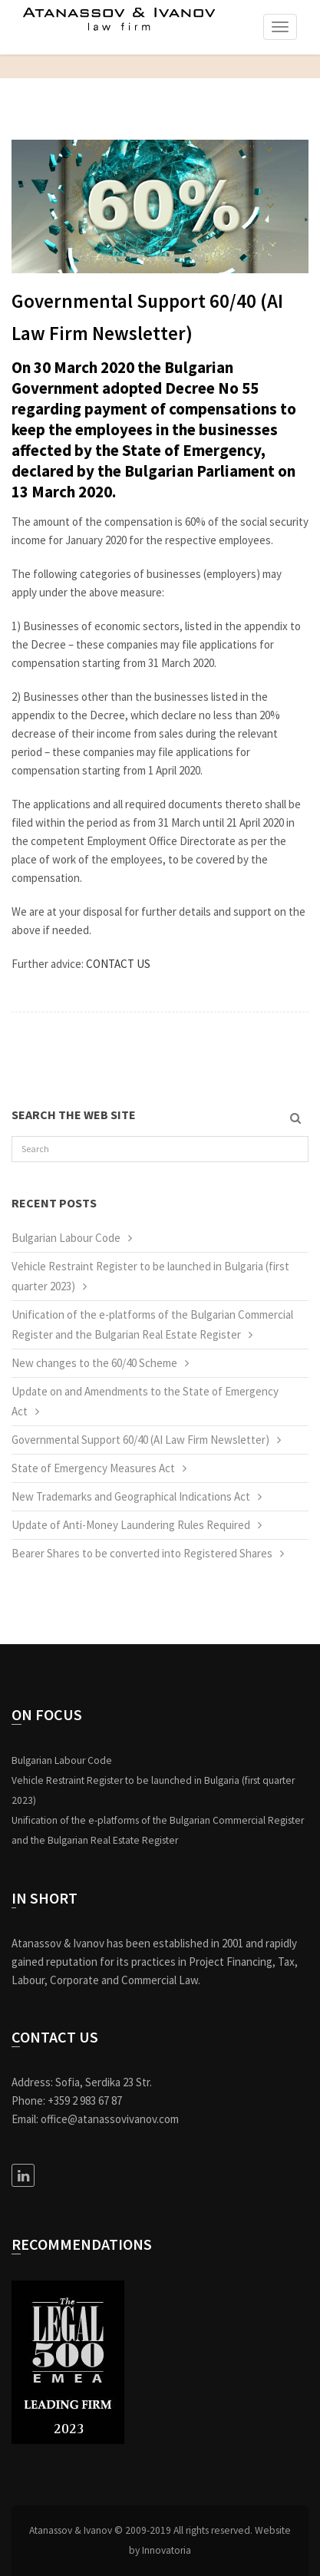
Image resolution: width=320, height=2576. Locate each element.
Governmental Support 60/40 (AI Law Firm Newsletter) (140, 1439)
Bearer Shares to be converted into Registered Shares (142, 1553)
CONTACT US (118, 963)
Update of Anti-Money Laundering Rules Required (131, 1525)
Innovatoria (166, 2550)
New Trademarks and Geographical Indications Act (131, 1496)
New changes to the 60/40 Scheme (94, 1363)
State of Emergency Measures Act (93, 1468)
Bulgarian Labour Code (66, 1237)
